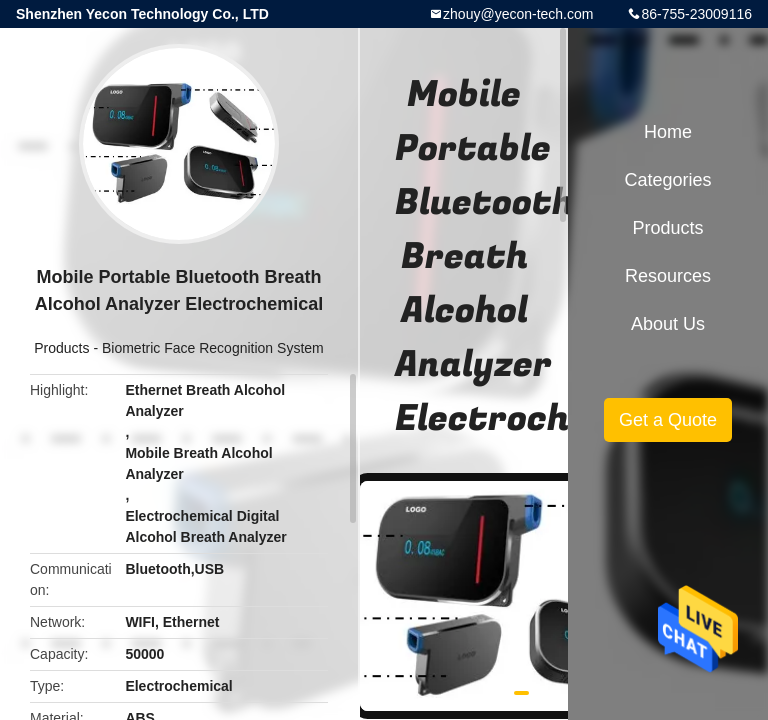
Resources (668, 276)
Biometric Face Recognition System (213, 348)
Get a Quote (668, 420)
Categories (667, 180)
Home (668, 132)
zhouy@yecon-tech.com (518, 14)
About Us (668, 324)
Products (61, 348)
